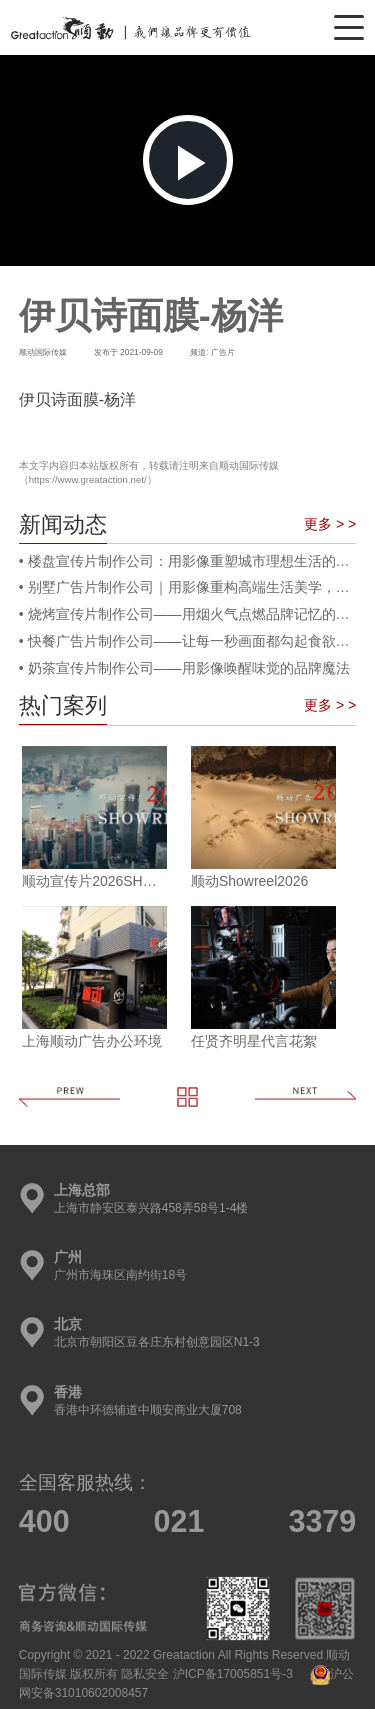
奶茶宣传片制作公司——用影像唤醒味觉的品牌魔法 (189, 668)
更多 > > (330, 524)
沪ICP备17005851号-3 (233, 1674)
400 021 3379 (188, 1521)
